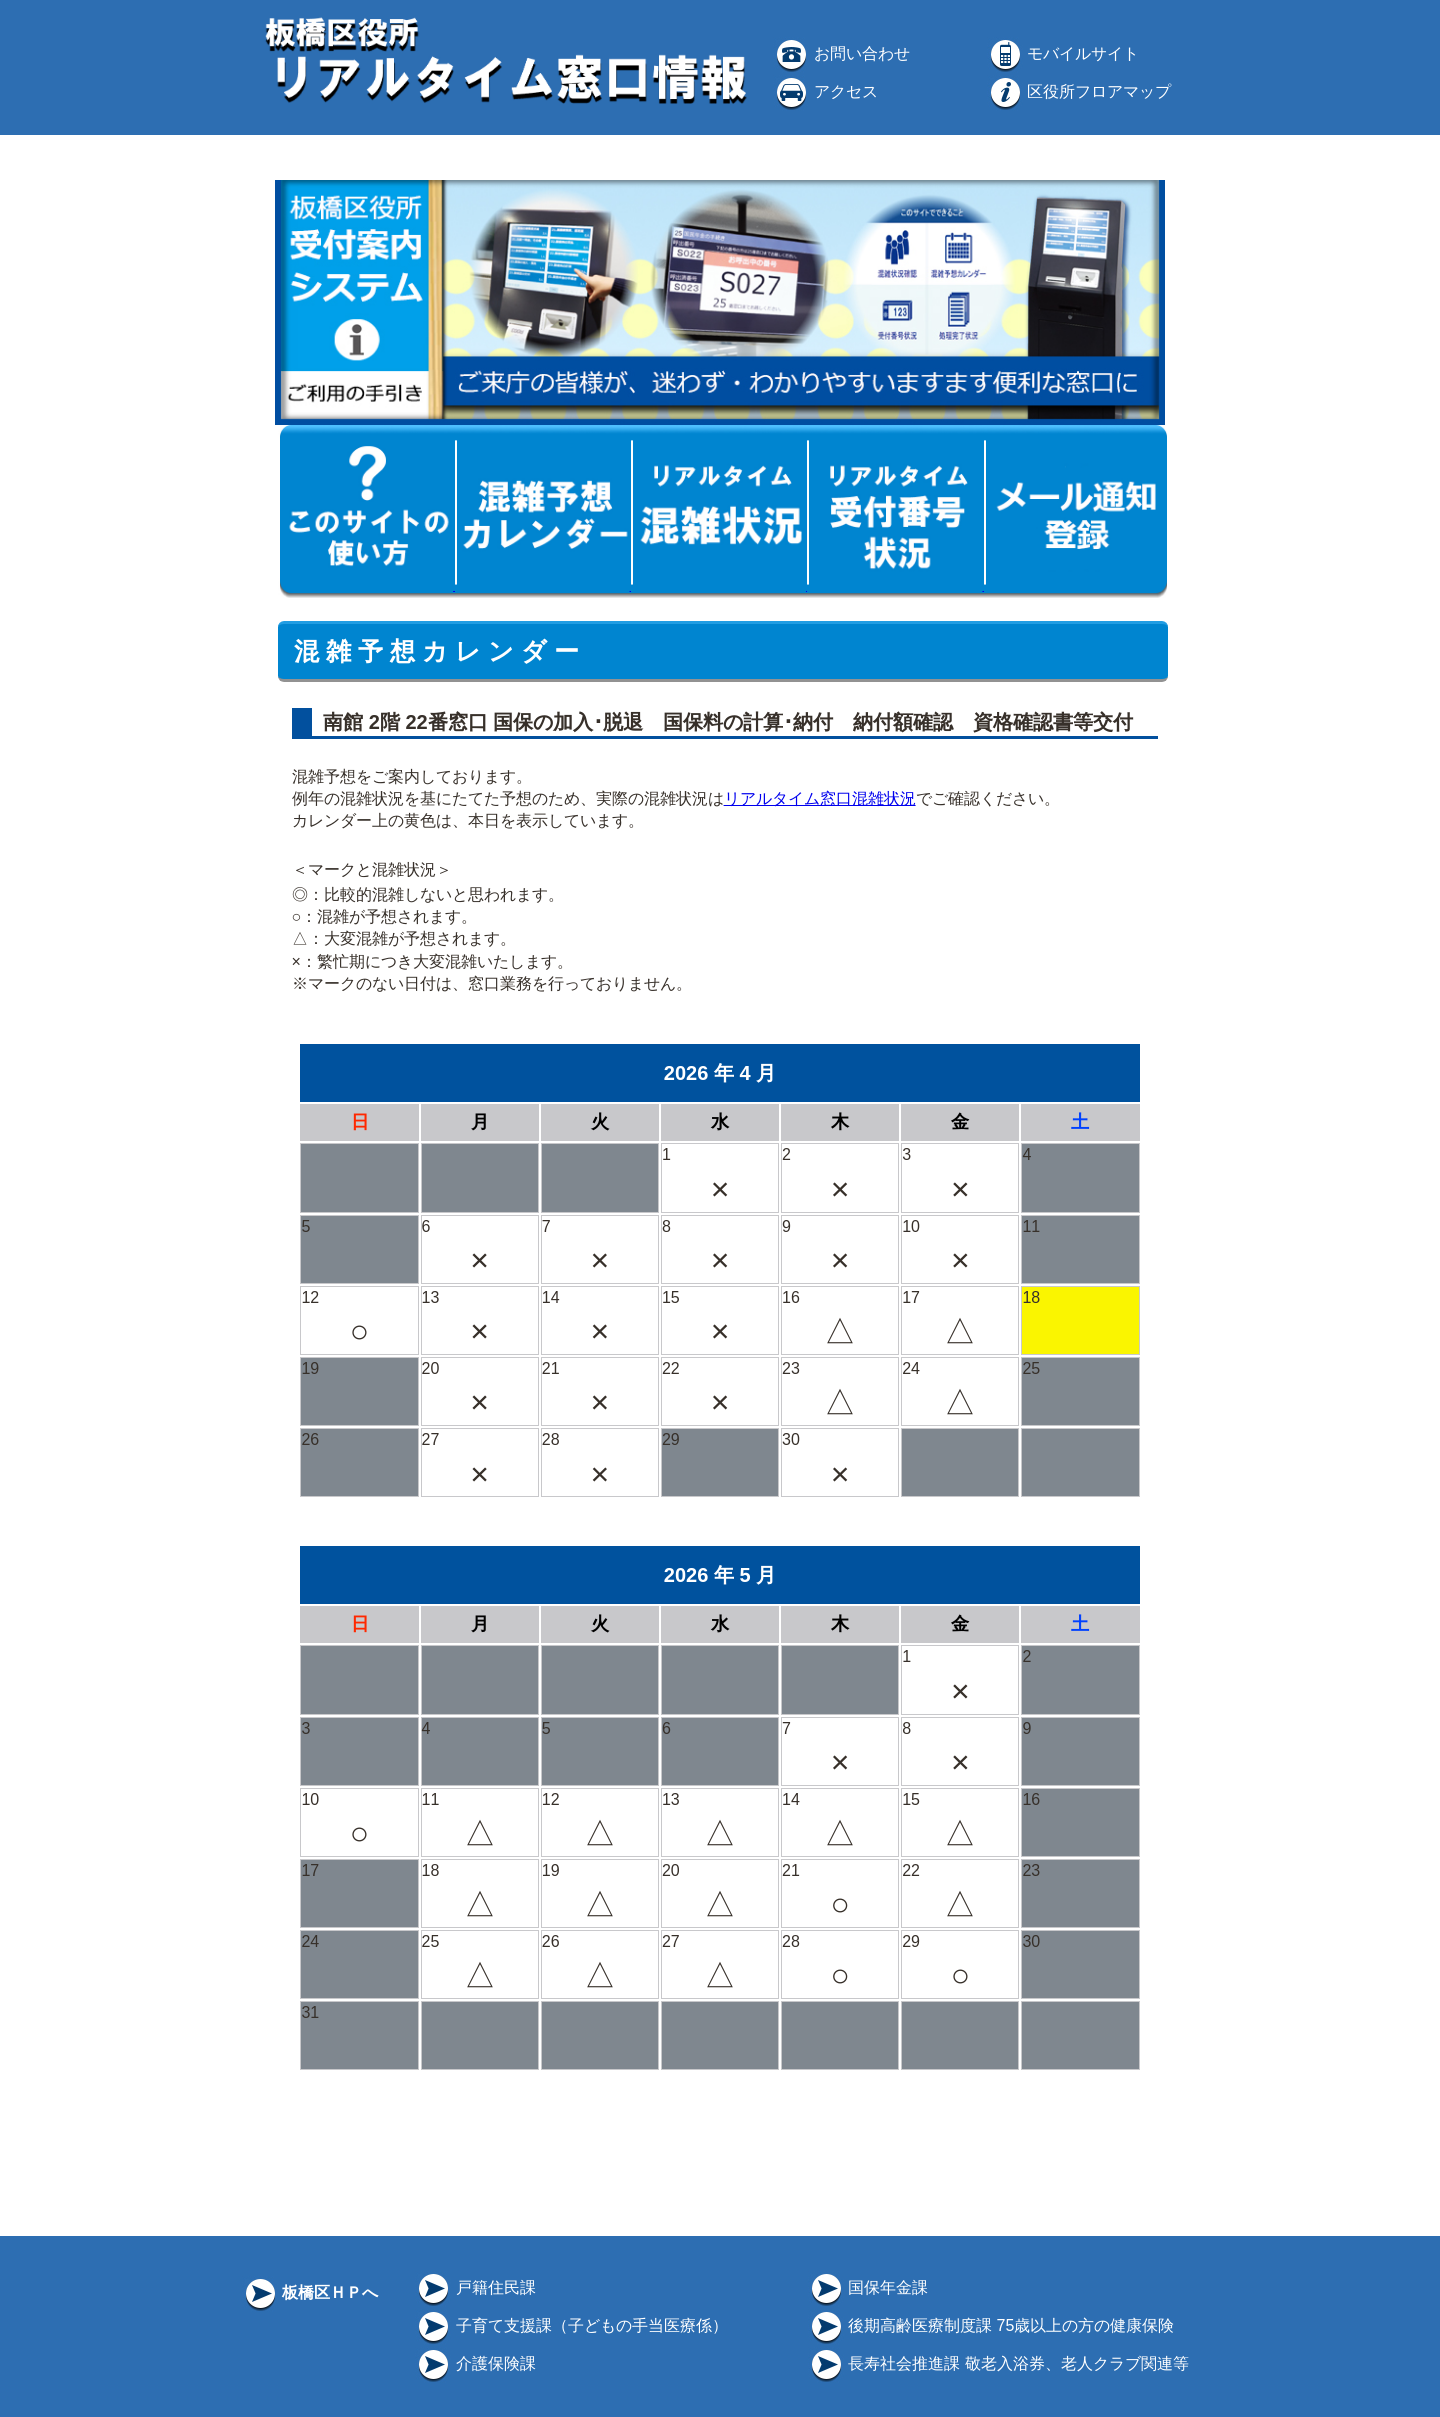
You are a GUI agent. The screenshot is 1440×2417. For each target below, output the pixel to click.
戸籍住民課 (475, 2287)
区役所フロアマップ (1079, 91)
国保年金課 (868, 2287)
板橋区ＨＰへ (310, 2292)
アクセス (825, 91)
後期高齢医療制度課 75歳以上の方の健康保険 (991, 2325)
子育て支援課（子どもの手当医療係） (571, 2325)
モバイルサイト (1063, 53)
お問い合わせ (841, 53)
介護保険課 (475, 2363)
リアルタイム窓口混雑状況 (820, 798)
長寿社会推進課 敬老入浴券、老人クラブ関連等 (998, 2363)
